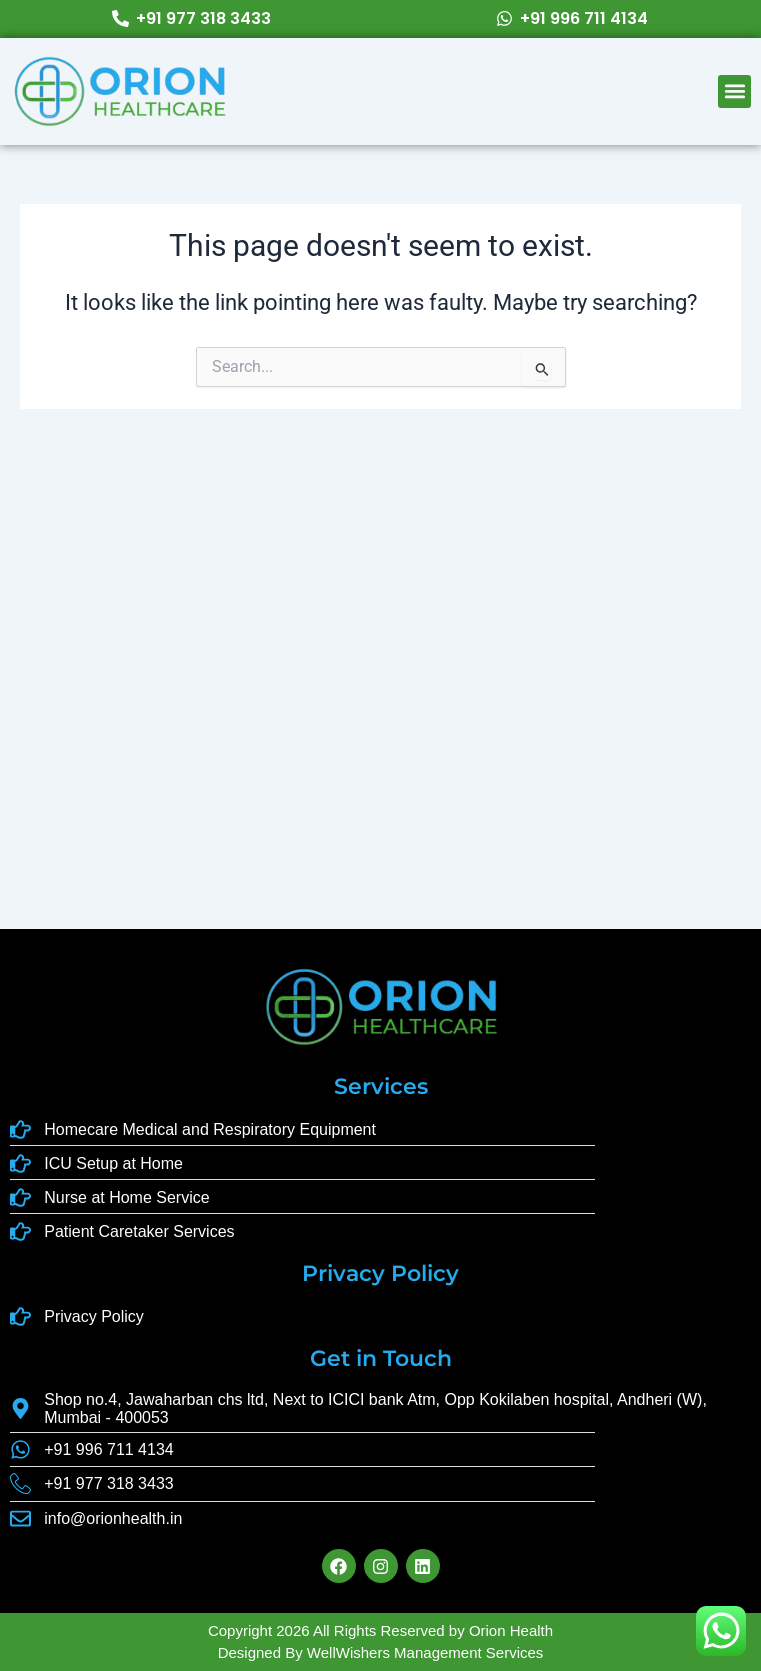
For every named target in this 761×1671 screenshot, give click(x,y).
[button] (734, 91)
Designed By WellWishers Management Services (381, 1652)
